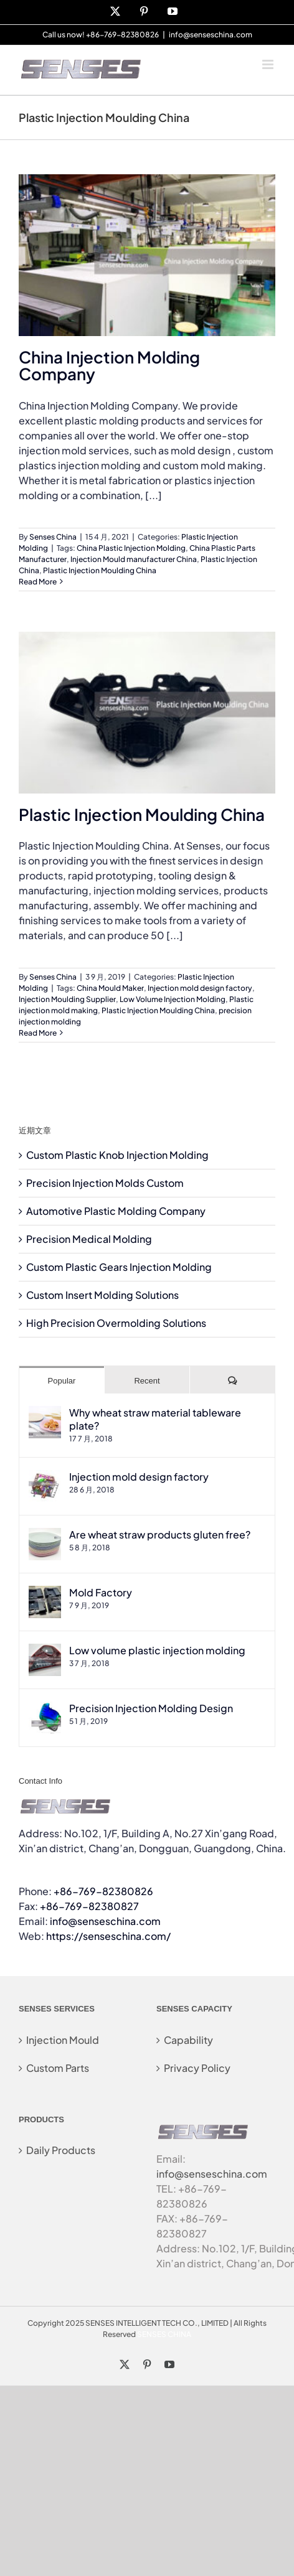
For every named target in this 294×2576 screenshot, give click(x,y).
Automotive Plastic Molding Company (116, 1210)
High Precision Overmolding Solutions (116, 1322)
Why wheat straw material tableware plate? (155, 1419)
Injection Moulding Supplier (67, 999)
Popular (62, 1380)
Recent (146, 1380)
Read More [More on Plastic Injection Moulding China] (38, 1032)
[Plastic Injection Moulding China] (147, 713)
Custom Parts (57, 2067)
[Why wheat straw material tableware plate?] (45, 1413)
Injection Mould (62, 2039)
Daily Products (60, 2150)
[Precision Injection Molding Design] (45, 1708)
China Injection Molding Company (109, 365)
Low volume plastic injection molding (157, 1650)
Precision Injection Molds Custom (105, 1182)
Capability (188, 2039)
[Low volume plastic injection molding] (45, 1650)
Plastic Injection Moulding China (99, 570)
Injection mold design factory (200, 988)
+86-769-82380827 (89, 1906)
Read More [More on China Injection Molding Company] (38, 581)
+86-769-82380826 (103, 1891)
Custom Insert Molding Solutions (102, 1294)
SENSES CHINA (164, 2334)
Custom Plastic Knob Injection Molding (117, 1154)
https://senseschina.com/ (108, 1935)
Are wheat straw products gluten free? (159, 1534)
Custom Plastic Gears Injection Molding (119, 1266)
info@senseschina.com (210, 34)
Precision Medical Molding (89, 1238)
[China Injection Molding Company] (147, 255)
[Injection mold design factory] (45, 1477)
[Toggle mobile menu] (268, 64)
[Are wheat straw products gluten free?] (45, 1535)
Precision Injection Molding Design (151, 1708)
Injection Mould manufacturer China (133, 559)
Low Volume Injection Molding (172, 999)
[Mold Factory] (45, 1592)
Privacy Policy (197, 2067)
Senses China (53, 536)
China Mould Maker (110, 988)
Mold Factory (100, 1592)
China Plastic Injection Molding (131, 548)
